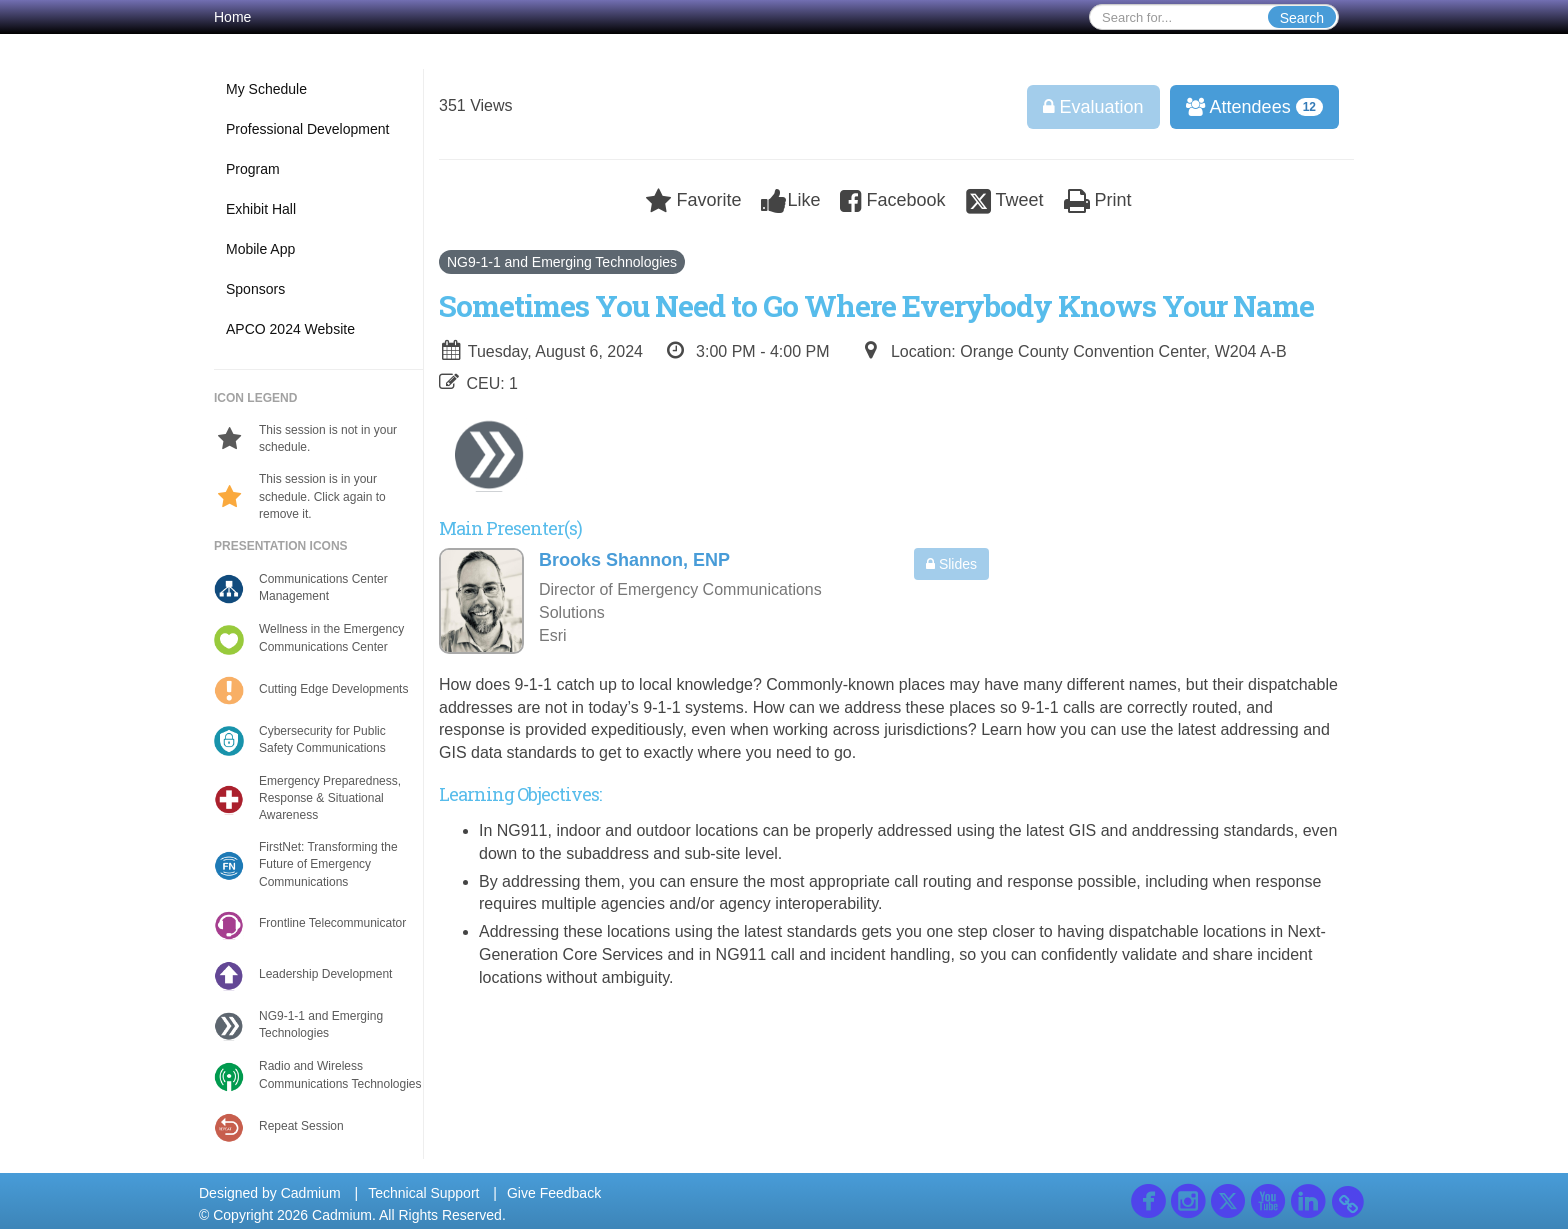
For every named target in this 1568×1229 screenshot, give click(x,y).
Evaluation (1093, 107)
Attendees (1248, 107)
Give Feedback (554, 1193)
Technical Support (423, 1193)
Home (232, 17)
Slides (951, 564)
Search (1302, 18)
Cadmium (311, 1193)
